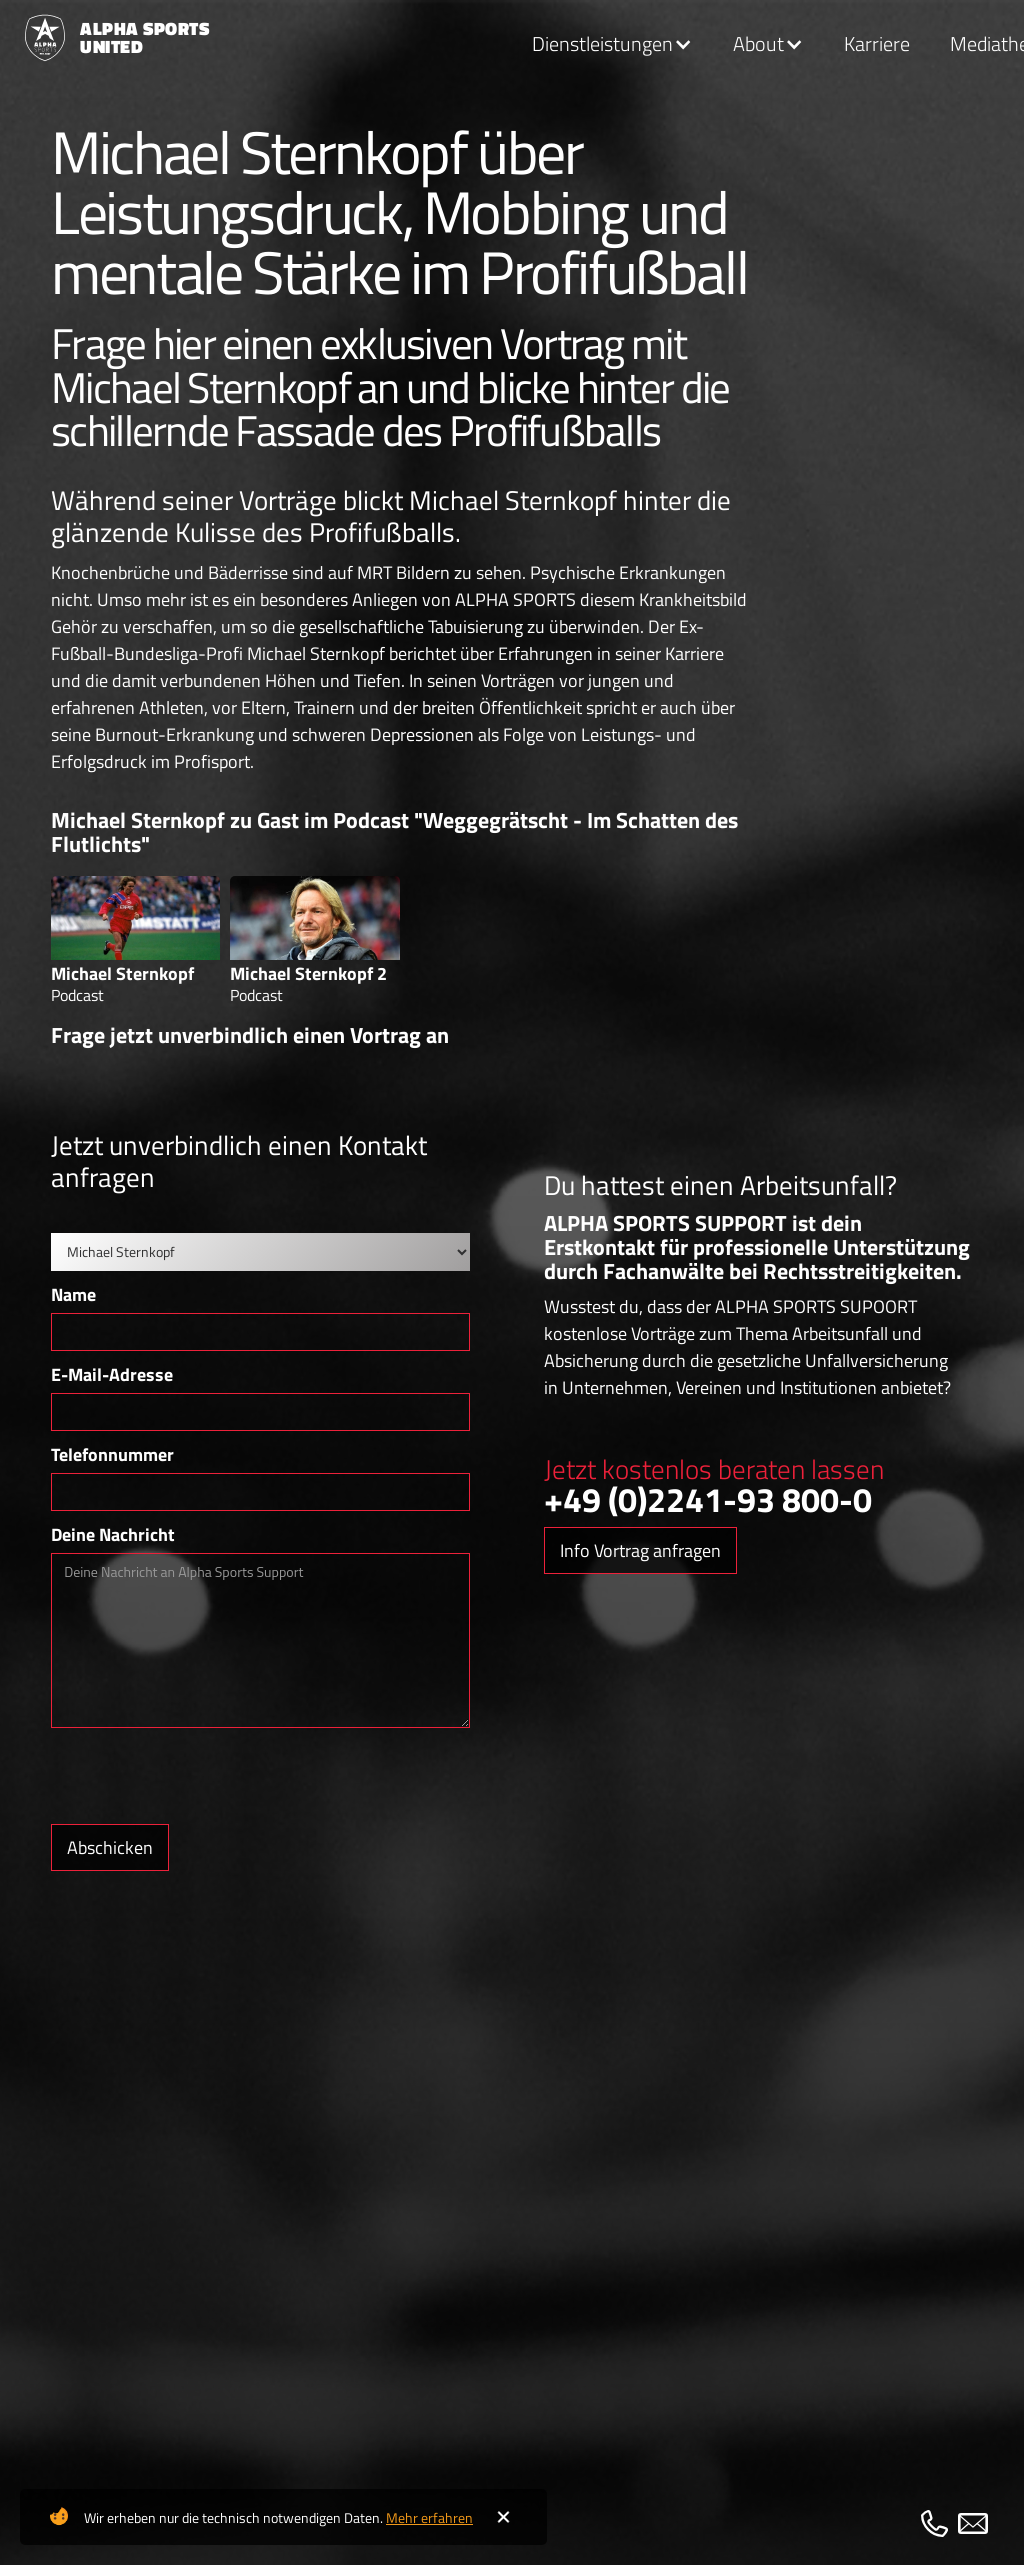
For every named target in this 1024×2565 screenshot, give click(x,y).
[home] (107, 38)
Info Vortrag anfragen (640, 1550)
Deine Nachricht (113, 1534)
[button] (612, 45)
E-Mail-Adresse (112, 1374)
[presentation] (203, 1777)
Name (73, 1294)
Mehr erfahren (429, 2517)
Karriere (877, 44)
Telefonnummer (112, 1454)
